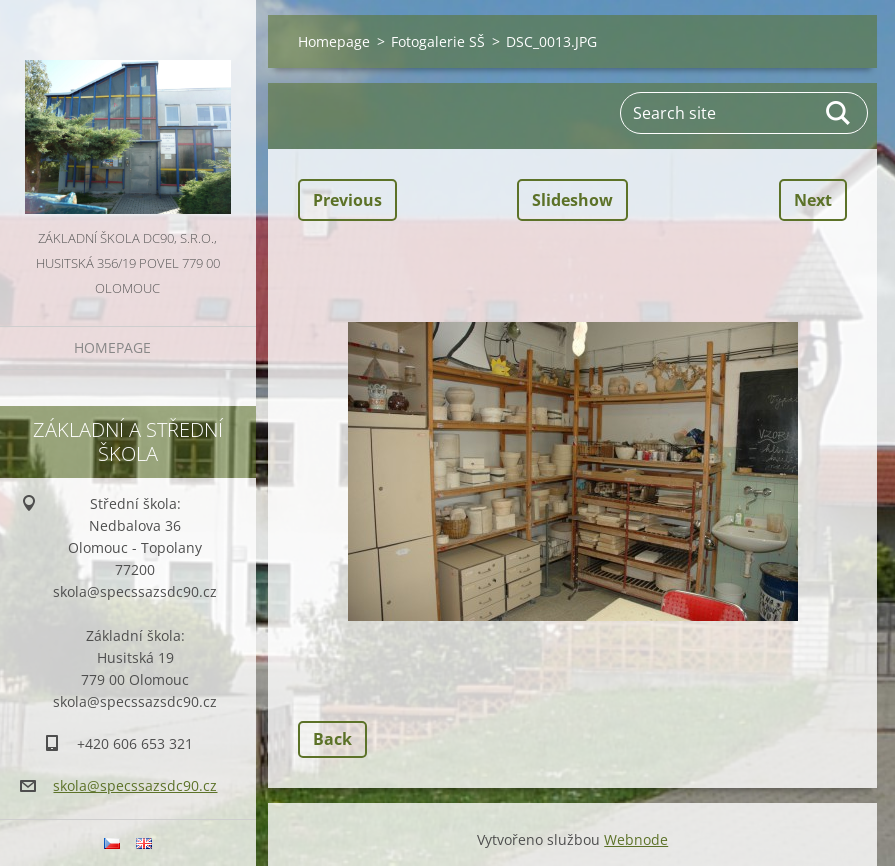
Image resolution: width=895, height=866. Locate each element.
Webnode (636, 839)
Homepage (112, 347)
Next (813, 200)
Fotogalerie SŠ (438, 41)
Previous (347, 200)
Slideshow (572, 200)
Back (332, 739)
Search (839, 113)
